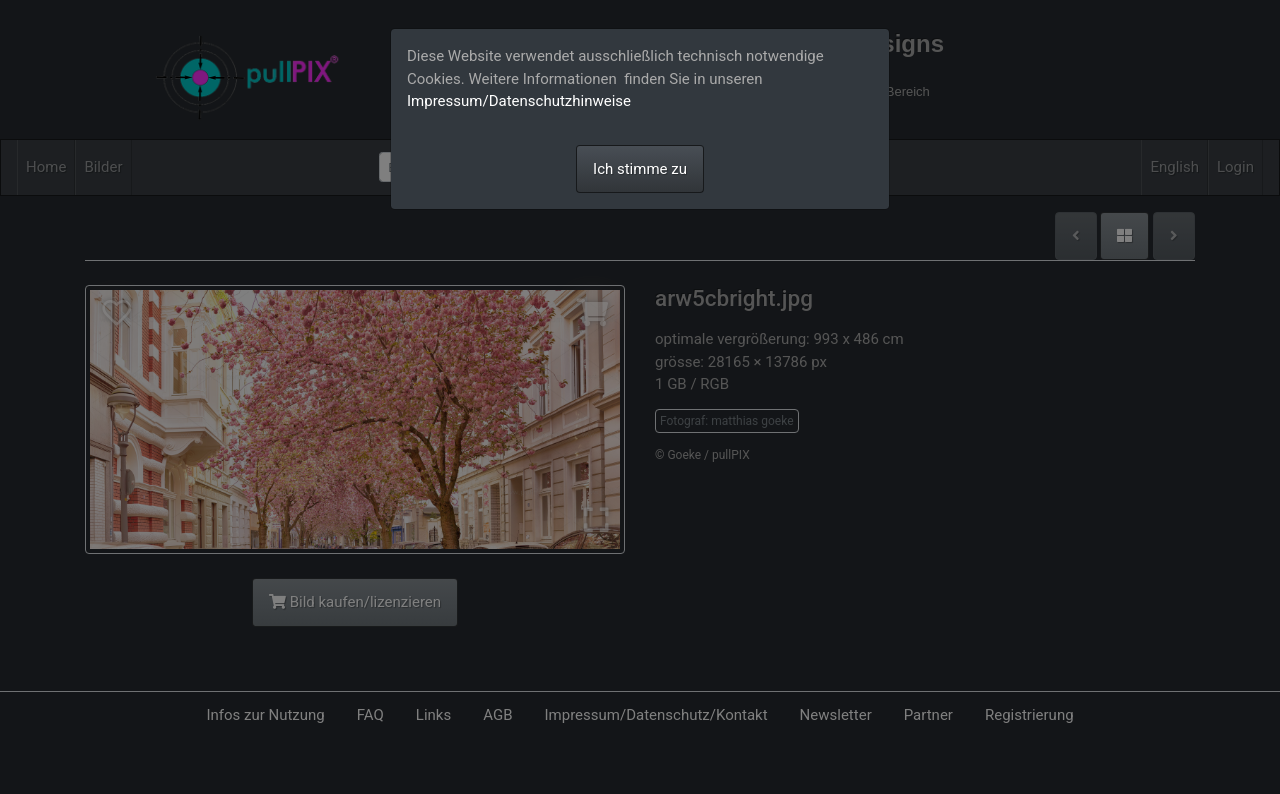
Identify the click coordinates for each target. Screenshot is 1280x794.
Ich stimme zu (640, 169)
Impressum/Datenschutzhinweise (519, 101)
